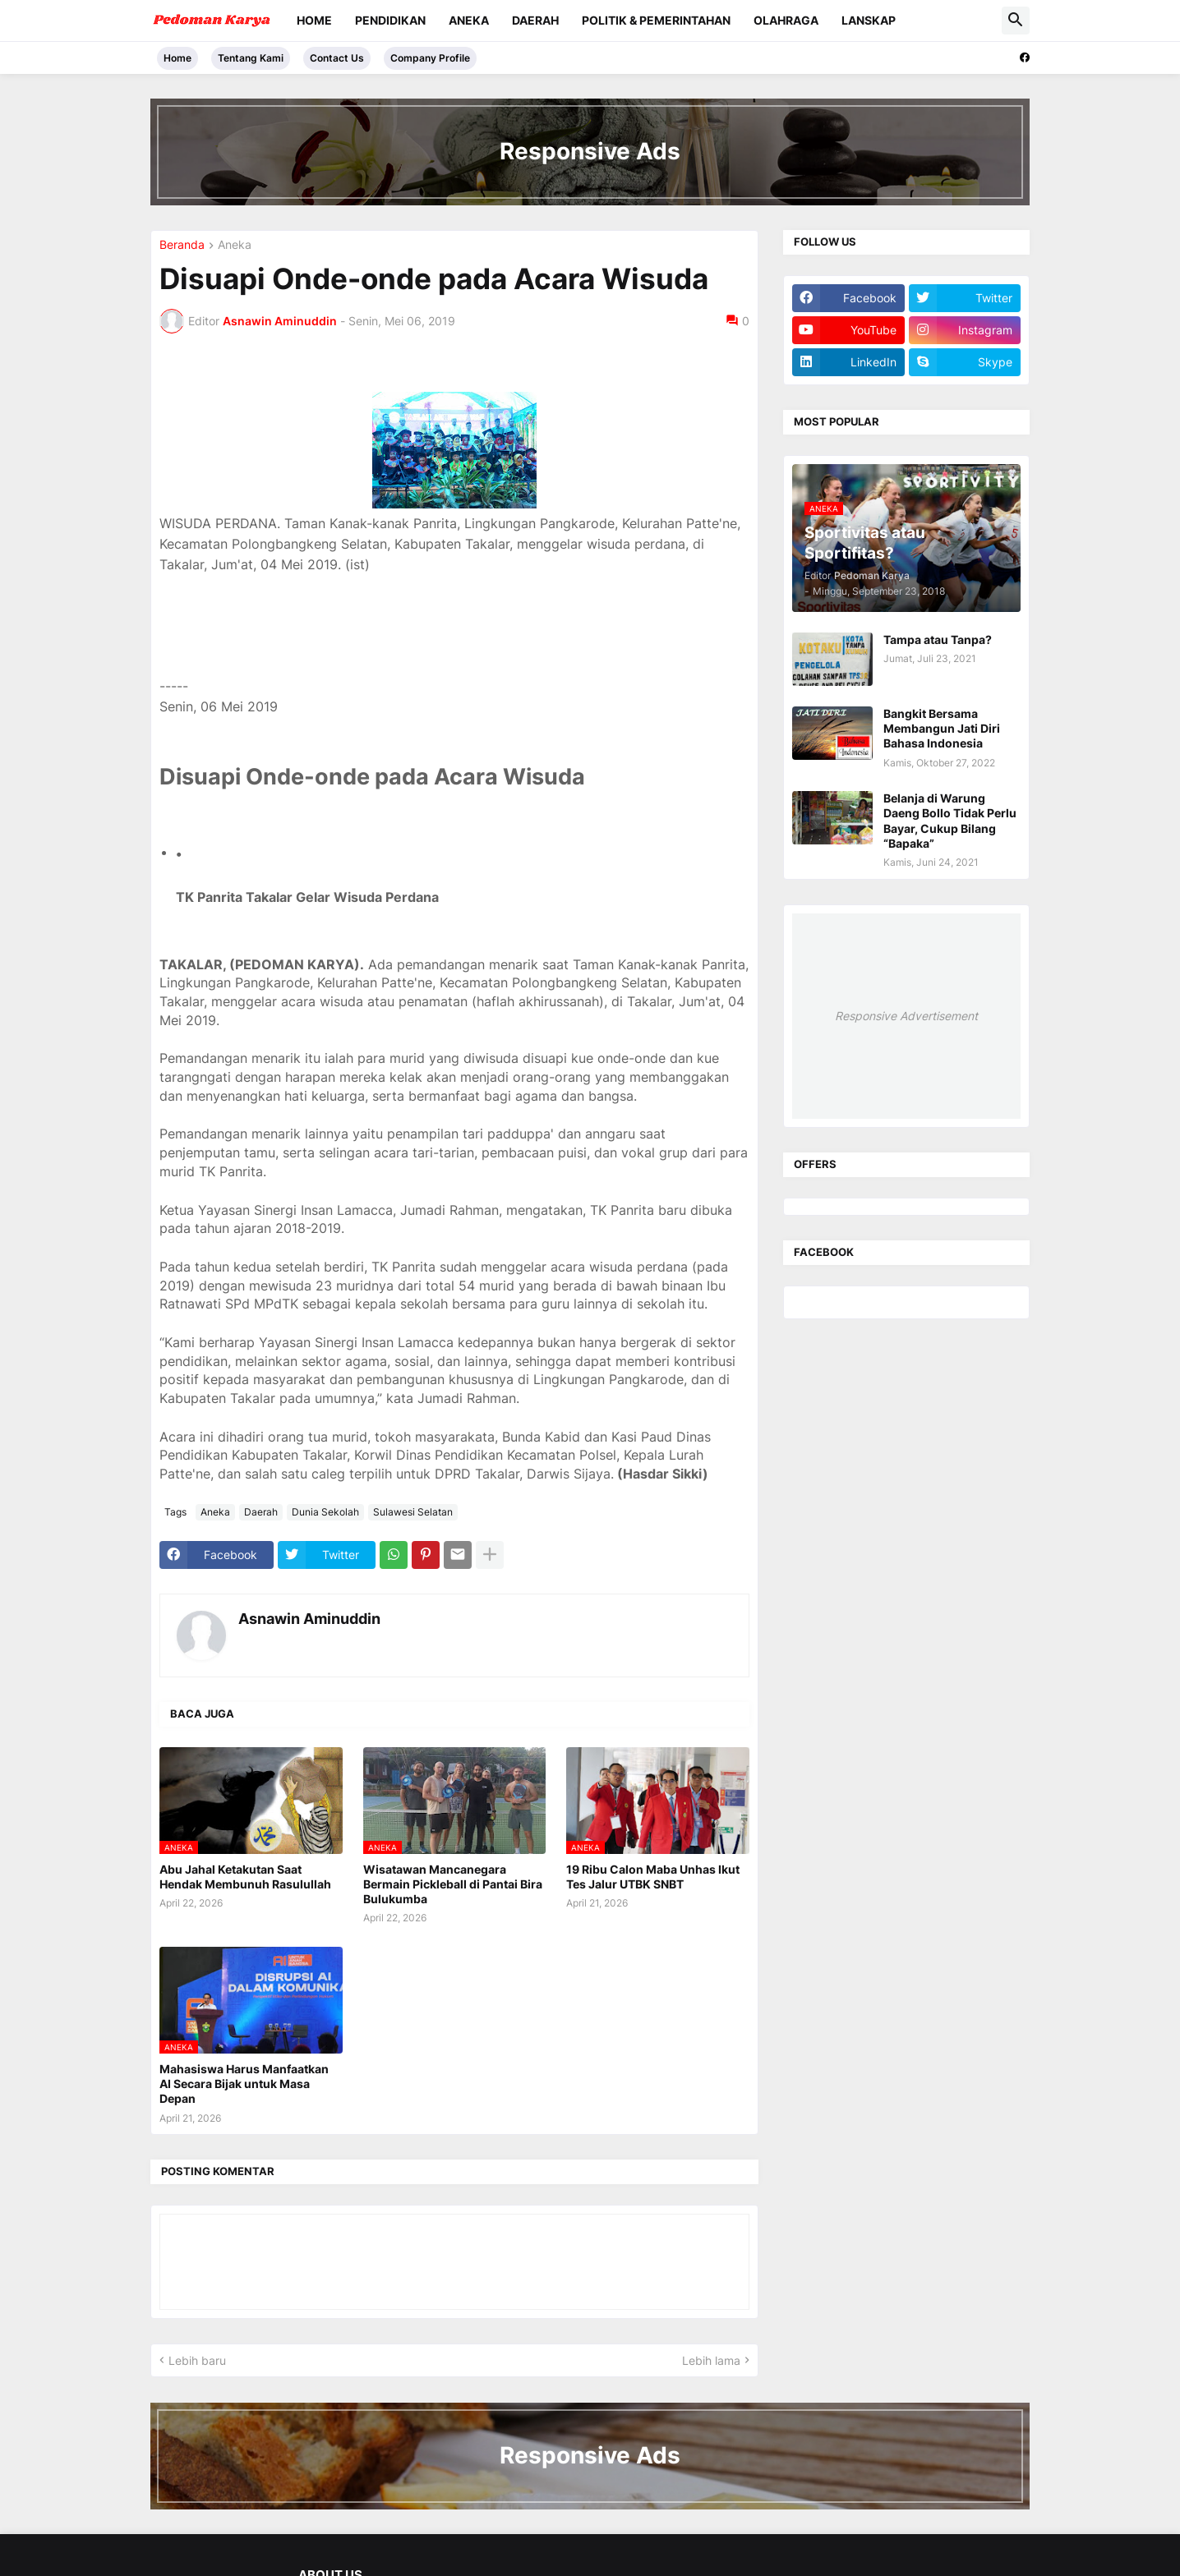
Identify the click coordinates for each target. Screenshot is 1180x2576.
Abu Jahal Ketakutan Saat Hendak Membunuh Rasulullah (245, 1876)
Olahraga (786, 20)
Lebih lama (711, 2360)
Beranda (182, 245)
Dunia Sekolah (325, 1512)
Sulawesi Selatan (413, 1512)
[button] (1016, 20)
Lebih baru (197, 2360)
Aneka (469, 20)
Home (314, 20)
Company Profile (430, 58)
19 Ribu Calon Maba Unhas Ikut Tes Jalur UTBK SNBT (653, 1876)
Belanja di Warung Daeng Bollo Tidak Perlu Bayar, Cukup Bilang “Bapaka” (949, 820)
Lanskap (868, 20)
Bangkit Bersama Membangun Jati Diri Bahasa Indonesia (941, 728)
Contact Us (337, 58)
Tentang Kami (250, 58)
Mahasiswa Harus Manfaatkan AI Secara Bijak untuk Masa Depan (244, 2083)
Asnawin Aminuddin (309, 1618)
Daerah (535, 20)
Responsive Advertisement (906, 1016)
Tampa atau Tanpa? (937, 639)
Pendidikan (390, 20)
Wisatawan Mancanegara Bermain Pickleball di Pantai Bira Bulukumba (452, 1884)
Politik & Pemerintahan (656, 20)
